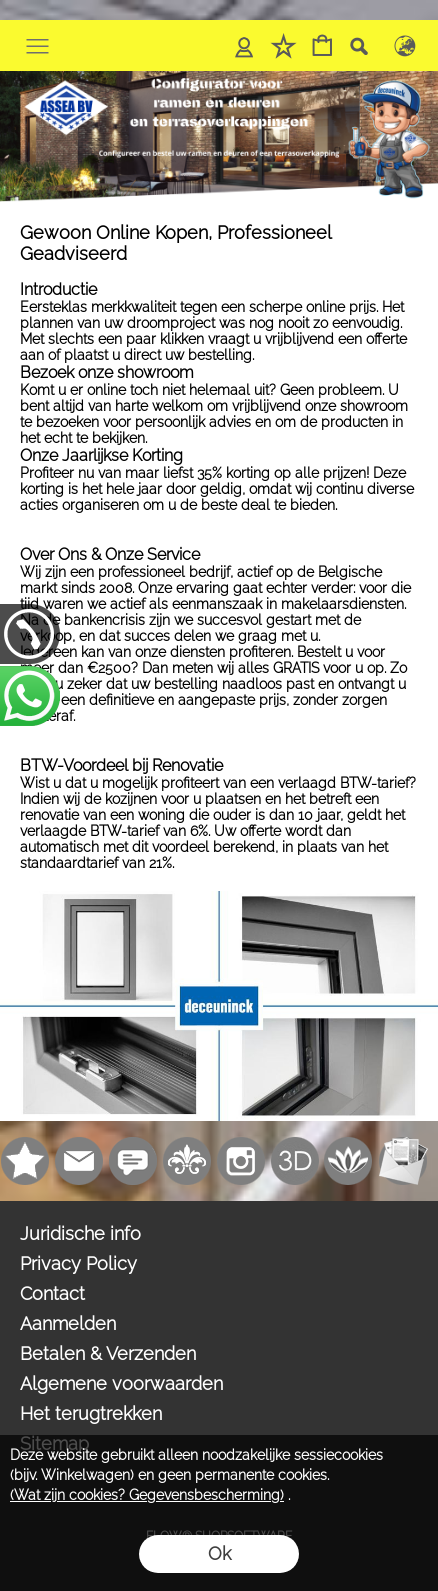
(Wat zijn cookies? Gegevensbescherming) (147, 1495)
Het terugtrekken (91, 1413)
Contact (52, 1293)
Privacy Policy (78, 1263)
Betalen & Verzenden (108, 1353)
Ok (219, 1553)
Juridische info (80, 1233)
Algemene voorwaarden (121, 1383)
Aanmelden (68, 1323)
